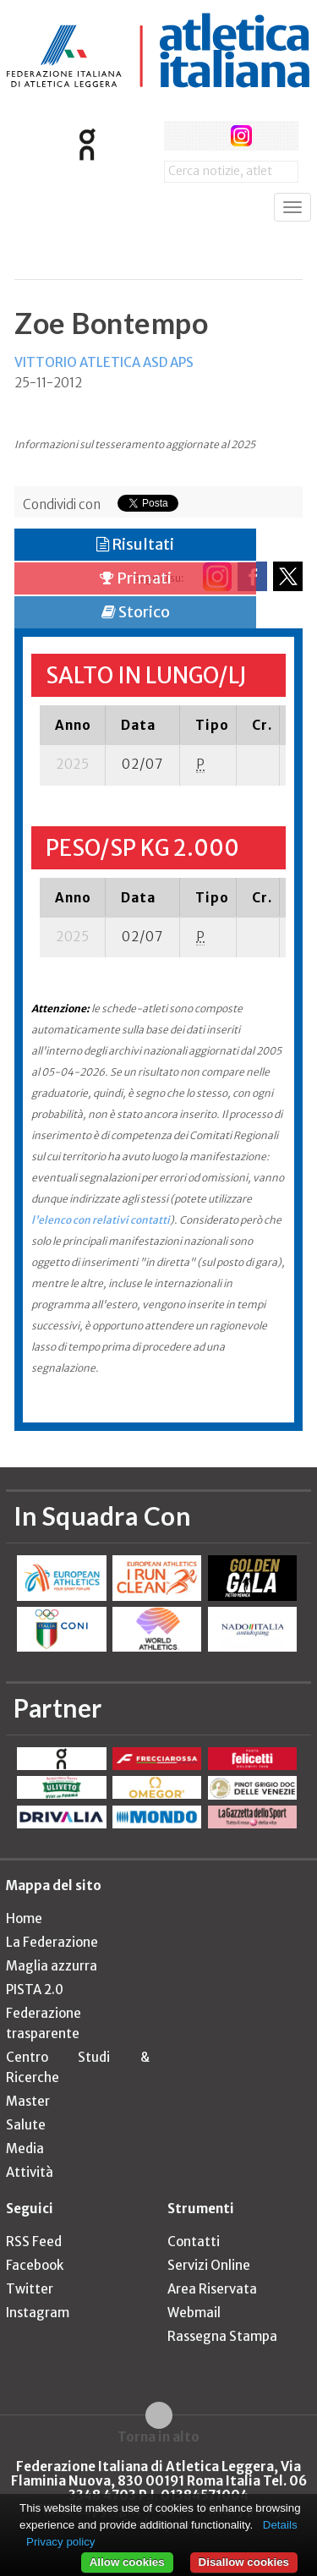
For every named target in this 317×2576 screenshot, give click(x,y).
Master (28, 2101)
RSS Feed (34, 2241)
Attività (29, 2172)
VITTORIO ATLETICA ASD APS (104, 362)
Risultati (135, 544)
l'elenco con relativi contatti (100, 1220)
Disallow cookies (244, 2562)
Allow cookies (127, 2562)
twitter (210, 135)
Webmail (194, 2313)
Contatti (193, 2241)
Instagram (37, 2313)
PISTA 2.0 (34, 1989)
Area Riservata (212, 2289)
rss (272, 135)
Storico (135, 612)
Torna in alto (158, 2436)
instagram (241, 135)
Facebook (34, 2265)
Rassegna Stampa (222, 2336)
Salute (26, 2125)
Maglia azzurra (51, 1966)
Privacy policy (60, 2541)
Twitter (29, 2289)
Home (24, 1918)
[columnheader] (73, 724)
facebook (178, 135)
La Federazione (52, 1942)
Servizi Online (208, 2265)
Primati (136, 578)
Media (25, 2148)
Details (280, 2524)
